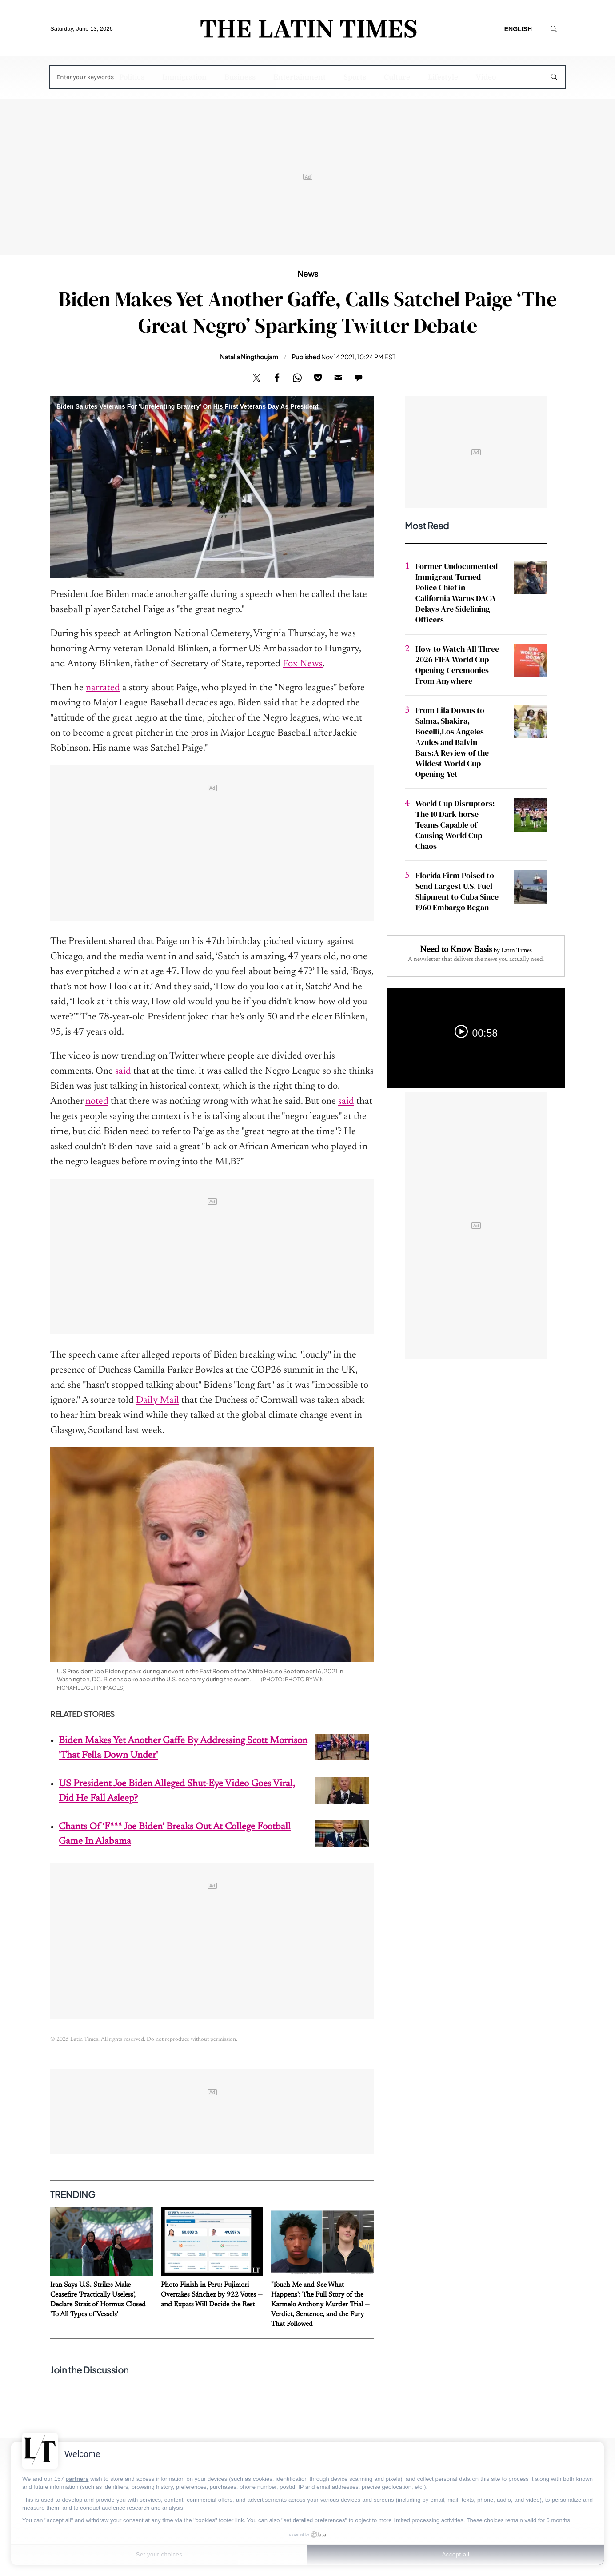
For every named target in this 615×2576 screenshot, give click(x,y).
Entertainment (299, 77)
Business (240, 77)
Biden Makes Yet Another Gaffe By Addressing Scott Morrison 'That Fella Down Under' (183, 1748)
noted (96, 1102)
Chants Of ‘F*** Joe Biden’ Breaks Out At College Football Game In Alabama (175, 1834)
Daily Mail (157, 1400)
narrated (103, 688)
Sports (354, 77)
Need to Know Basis (456, 949)
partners (76, 2479)
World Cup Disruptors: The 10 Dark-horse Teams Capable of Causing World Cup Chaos (455, 825)
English (518, 28)
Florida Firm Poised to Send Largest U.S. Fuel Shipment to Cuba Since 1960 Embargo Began (457, 891)
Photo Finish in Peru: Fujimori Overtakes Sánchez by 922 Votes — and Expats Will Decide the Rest (212, 2294)
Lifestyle (443, 77)
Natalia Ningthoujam (249, 357)
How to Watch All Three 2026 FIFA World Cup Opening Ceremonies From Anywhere (457, 664)
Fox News (303, 664)
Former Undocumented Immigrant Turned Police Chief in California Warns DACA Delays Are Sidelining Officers (456, 593)
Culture (397, 77)
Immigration (184, 77)
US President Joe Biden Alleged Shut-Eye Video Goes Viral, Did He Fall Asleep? (177, 1791)
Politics (131, 77)
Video (486, 77)
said (123, 1071)
